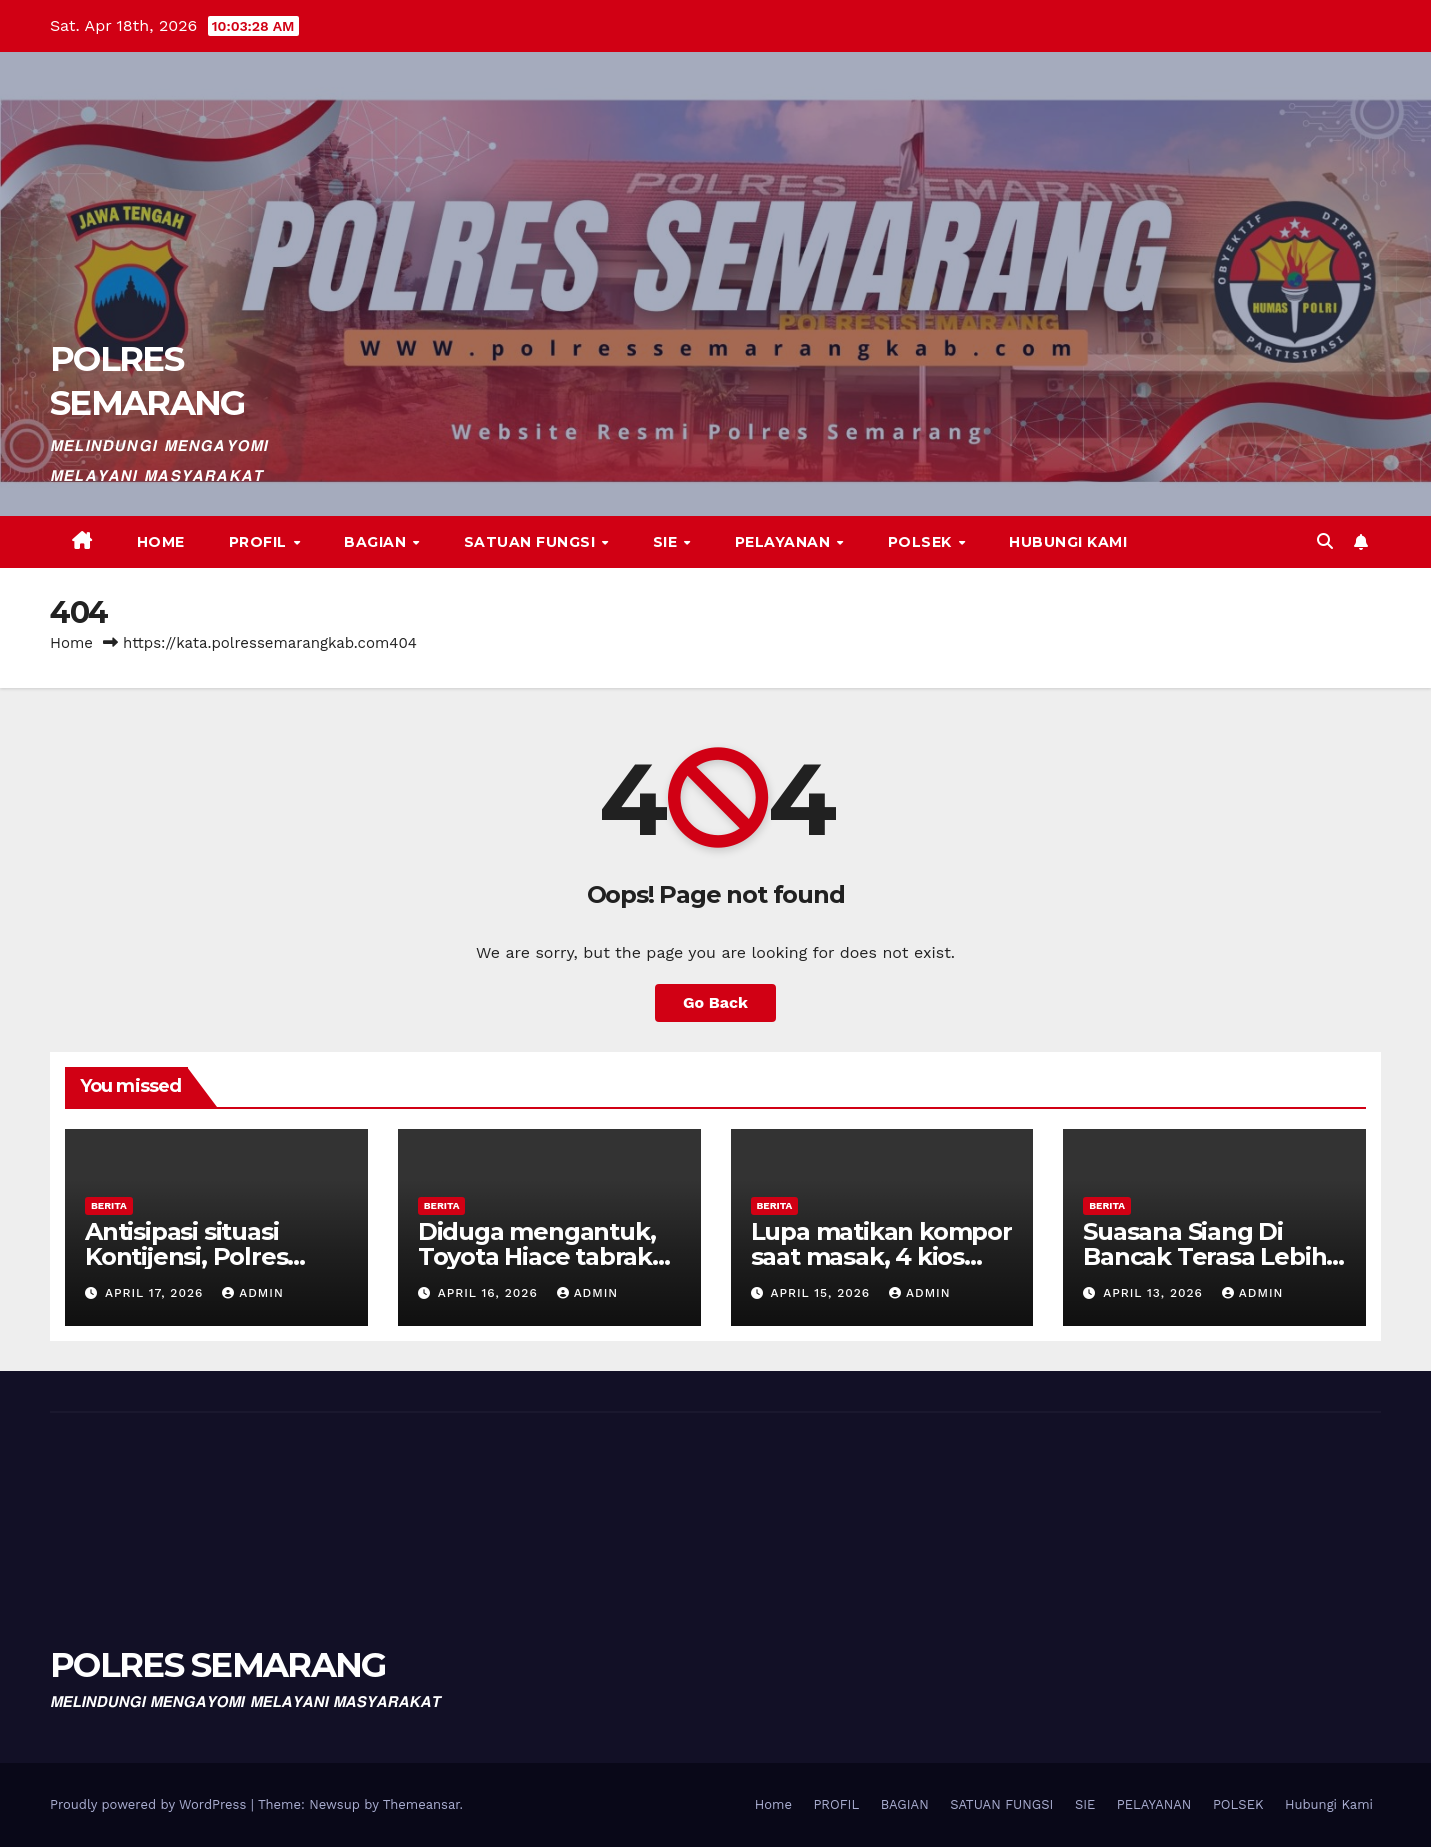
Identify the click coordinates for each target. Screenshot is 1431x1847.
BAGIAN (377, 542)
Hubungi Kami (1068, 542)
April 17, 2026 (156, 1293)
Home (161, 542)
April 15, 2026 (822, 1293)
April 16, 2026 (490, 1293)
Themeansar (421, 1804)
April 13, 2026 (1155, 1293)
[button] (1325, 541)
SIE (667, 542)
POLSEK (922, 542)
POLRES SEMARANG (218, 1665)
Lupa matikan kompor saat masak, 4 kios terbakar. (881, 1256)
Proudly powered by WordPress (150, 1804)
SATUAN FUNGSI (532, 542)
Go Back (715, 1002)
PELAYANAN (785, 542)
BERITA (109, 1205)
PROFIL (260, 542)
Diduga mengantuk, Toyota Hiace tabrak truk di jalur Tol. (537, 1256)
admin (253, 1293)
